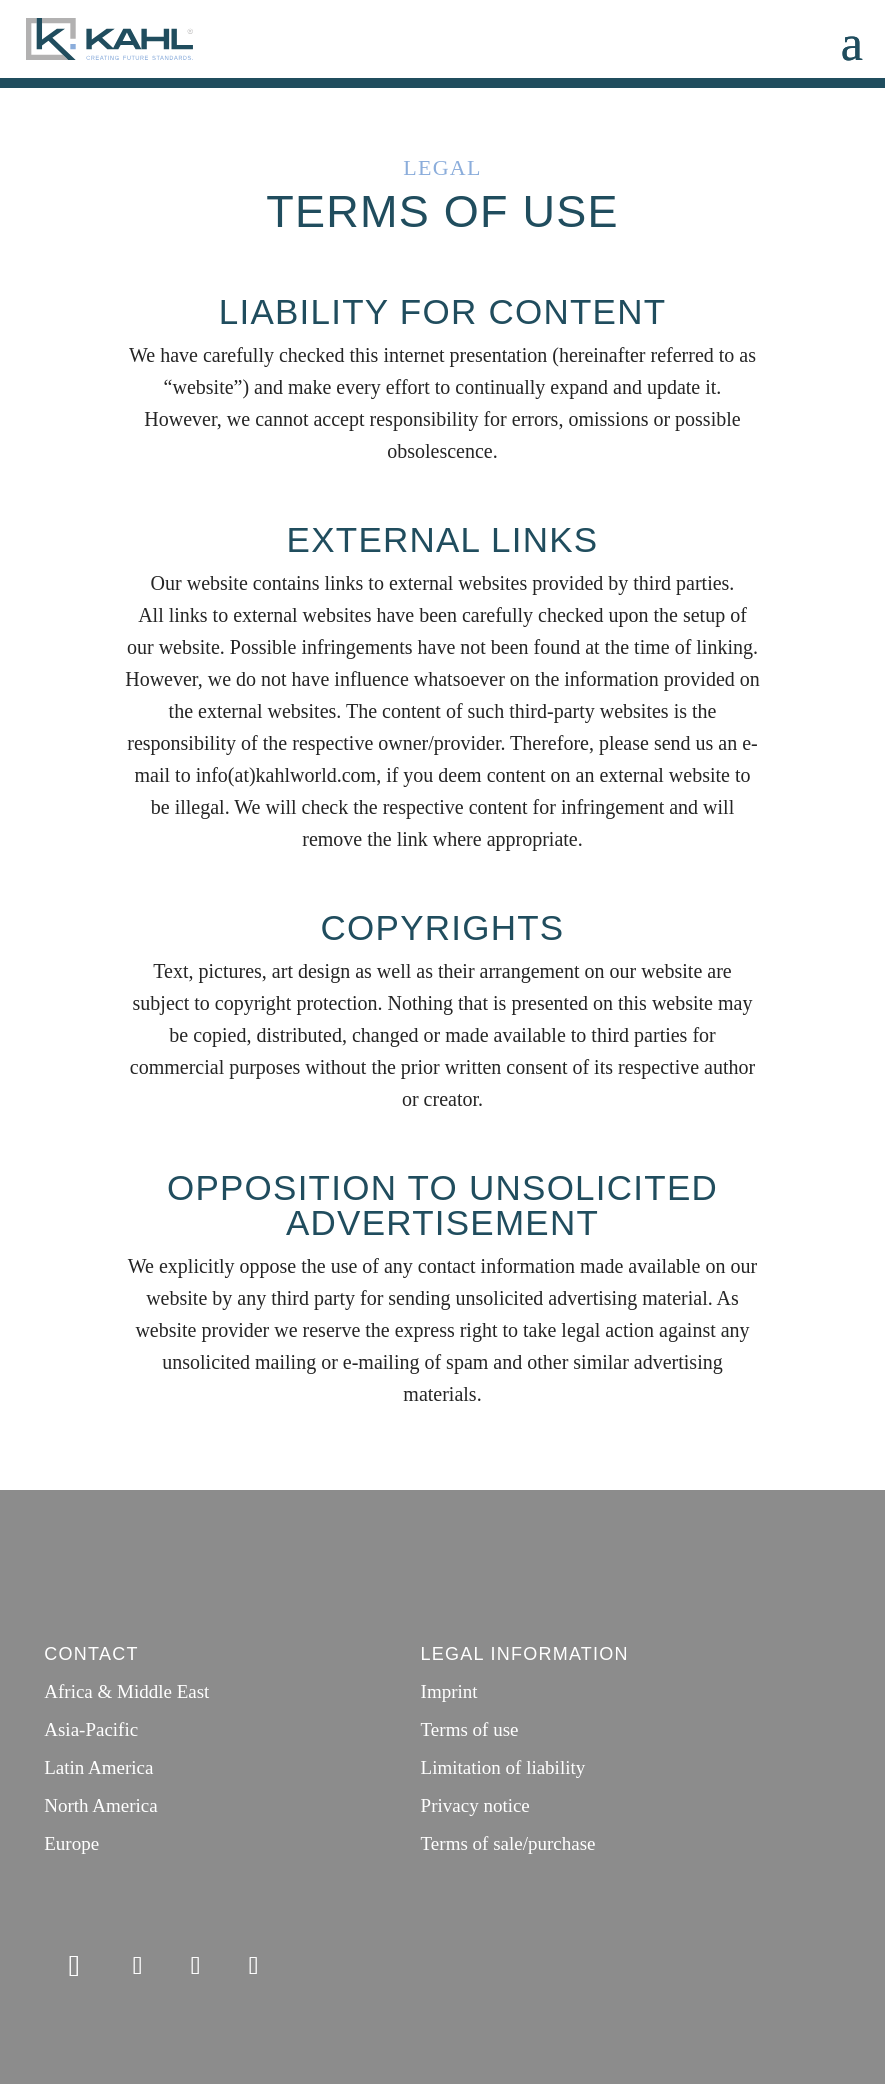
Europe (71, 1843)
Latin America (98, 1767)
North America (100, 1805)
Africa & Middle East (126, 1691)
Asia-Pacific (91, 1729)
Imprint (449, 1691)
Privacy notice (475, 1805)
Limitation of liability (503, 1767)
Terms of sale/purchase (508, 1843)
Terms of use (470, 1729)
